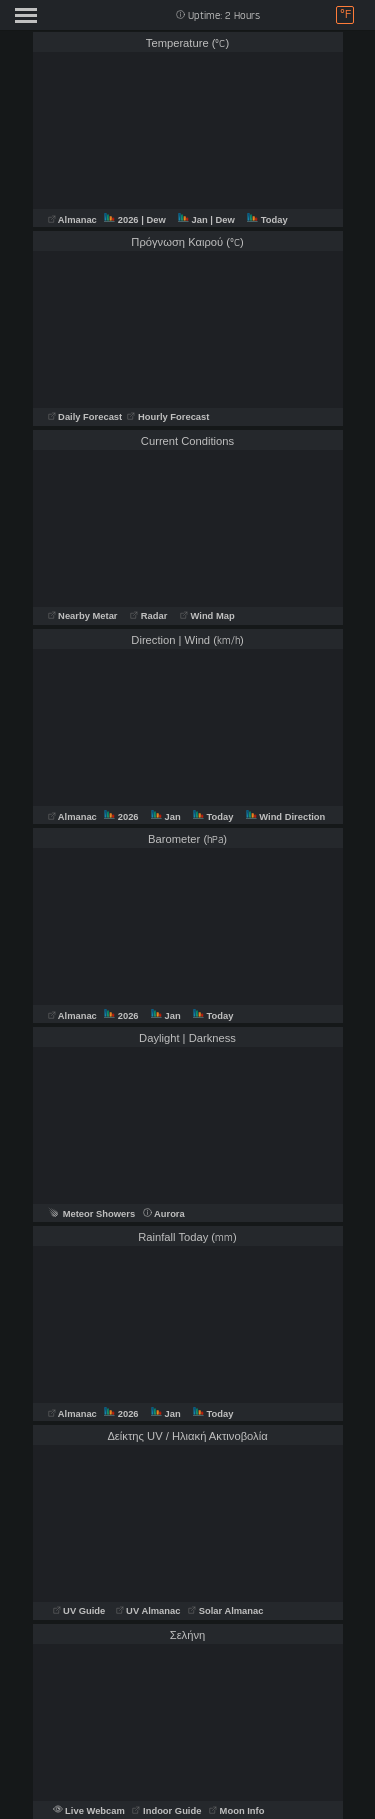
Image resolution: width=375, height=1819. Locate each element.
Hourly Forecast (167, 417)
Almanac (74, 220)
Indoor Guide (168, 1811)
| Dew (154, 220)
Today (267, 220)
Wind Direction (285, 817)
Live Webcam (90, 1811)
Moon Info (236, 1811)
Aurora (164, 1214)
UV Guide (80, 1611)
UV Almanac (148, 1611)
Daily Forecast (86, 417)
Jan (194, 220)
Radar (148, 616)
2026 (122, 220)
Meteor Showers (92, 1214)
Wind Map (207, 616)
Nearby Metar (84, 616)
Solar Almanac (225, 1611)
